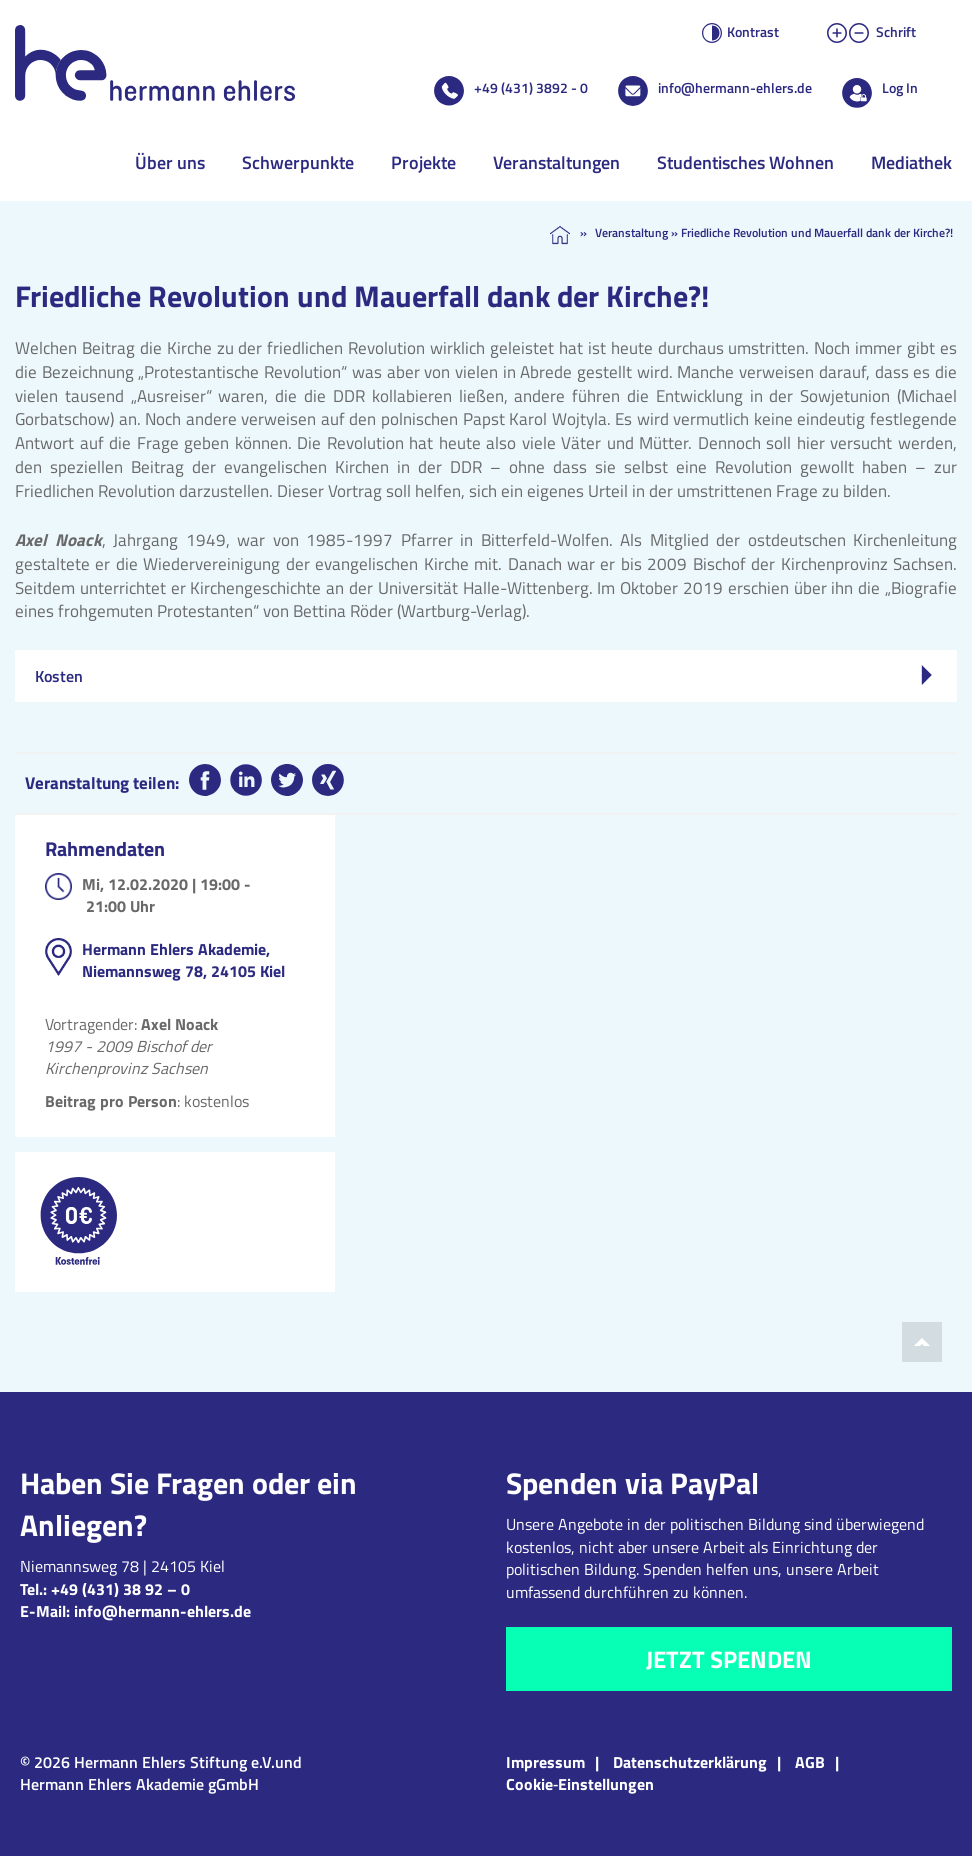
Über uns (170, 162)
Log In (900, 87)
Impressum (545, 1762)
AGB (810, 1762)
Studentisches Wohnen (745, 162)
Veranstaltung (631, 232)
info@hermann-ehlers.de (735, 87)
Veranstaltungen (556, 162)
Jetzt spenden (729, 1659)
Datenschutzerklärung (690, 1762)
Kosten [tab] (483, 676)
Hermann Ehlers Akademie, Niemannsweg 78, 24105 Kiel (183, 960)
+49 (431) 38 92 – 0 (120, 1589)
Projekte (423, 162)
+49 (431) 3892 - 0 (531, 87)
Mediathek (911, 162)
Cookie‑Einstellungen (580, 1784)
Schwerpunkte (298, 162)
